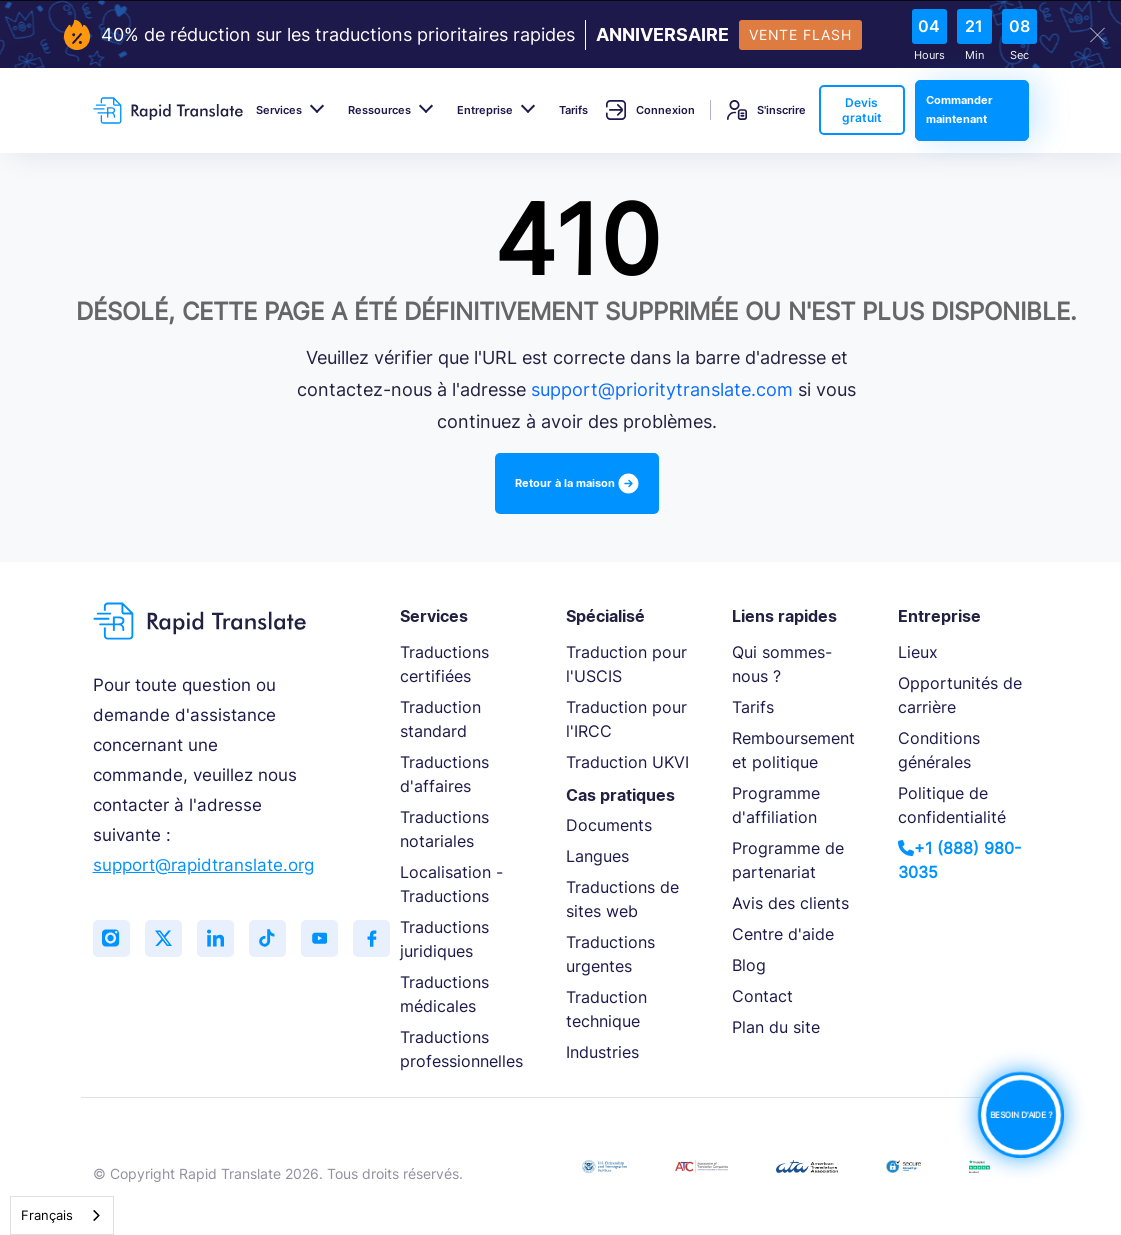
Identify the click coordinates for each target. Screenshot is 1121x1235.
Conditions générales (939, 750)
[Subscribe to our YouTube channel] (333, 940)
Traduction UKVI (627, 762)
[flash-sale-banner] (560, 35)
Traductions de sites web (622, 899)
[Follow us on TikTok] (278, 940)
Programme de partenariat (788, 860)
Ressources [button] (379, 110)
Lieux (918, 652)
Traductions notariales (444, 829)
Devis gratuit (862, 110)
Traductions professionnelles (461, 1049)
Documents (609, 825)
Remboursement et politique (793, 750)
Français (47, 1215)
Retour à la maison (577, 483)
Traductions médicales (444, 994)
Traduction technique (606, 1009)
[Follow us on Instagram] (113, 940)
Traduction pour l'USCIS (626, 664)
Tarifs (573, 110)
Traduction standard (440, 719)
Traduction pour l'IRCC (626, 719)
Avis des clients (790, 903)
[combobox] (62, 1215)
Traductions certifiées (444, 664)
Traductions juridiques (444, 939)
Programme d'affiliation (776, 805)
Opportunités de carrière (960, 695)
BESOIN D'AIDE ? (1021, 1115)
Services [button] (279, 110)
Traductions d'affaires (444, 774)
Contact (762, 996)
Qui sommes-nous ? (782, 664)
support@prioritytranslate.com (662, 389)
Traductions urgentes (610, 954)
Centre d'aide (783, 934)
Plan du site (776, 1027)
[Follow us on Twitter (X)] (168, 940)
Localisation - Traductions (451, 884)
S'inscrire (766, 110)
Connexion (650, 110)
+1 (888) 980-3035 (959, 860)
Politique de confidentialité (952, 805)
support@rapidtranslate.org (203, 865)
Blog (749, 965)
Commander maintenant (959, 109)
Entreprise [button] (485, 110)
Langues (597, 856)
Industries (602, 1052)
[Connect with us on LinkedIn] (223, 940)
